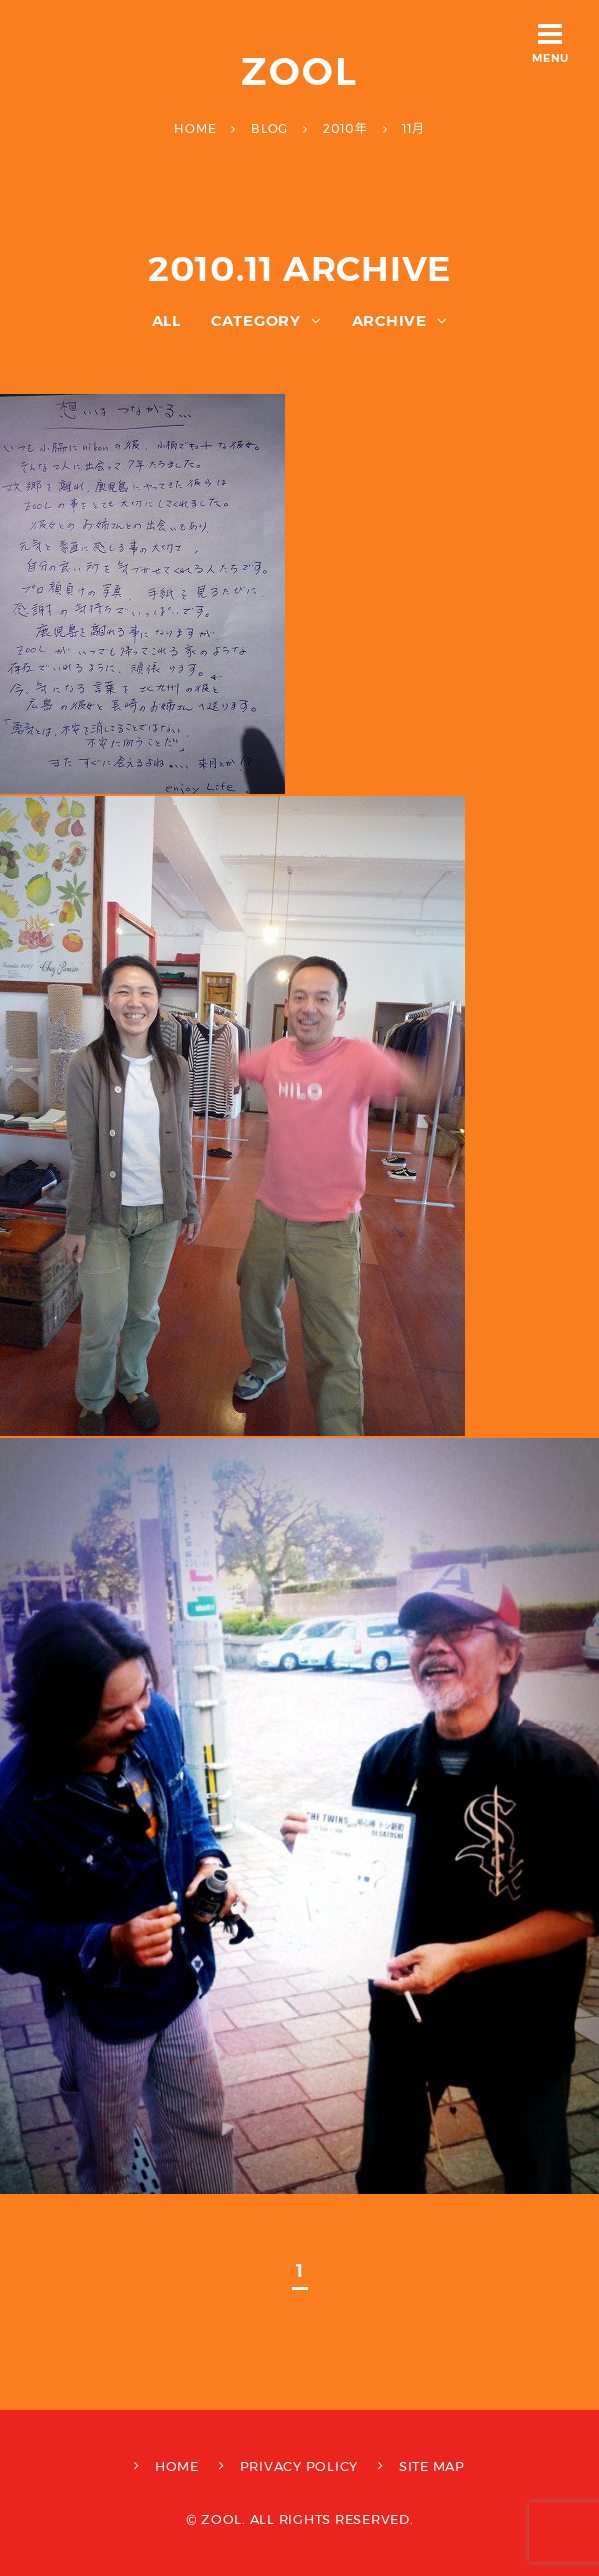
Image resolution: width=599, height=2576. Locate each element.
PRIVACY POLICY (299, 2466)
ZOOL (299, 71)
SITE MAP (432, 2466)
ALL (166, 320)
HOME (177, 2466)
